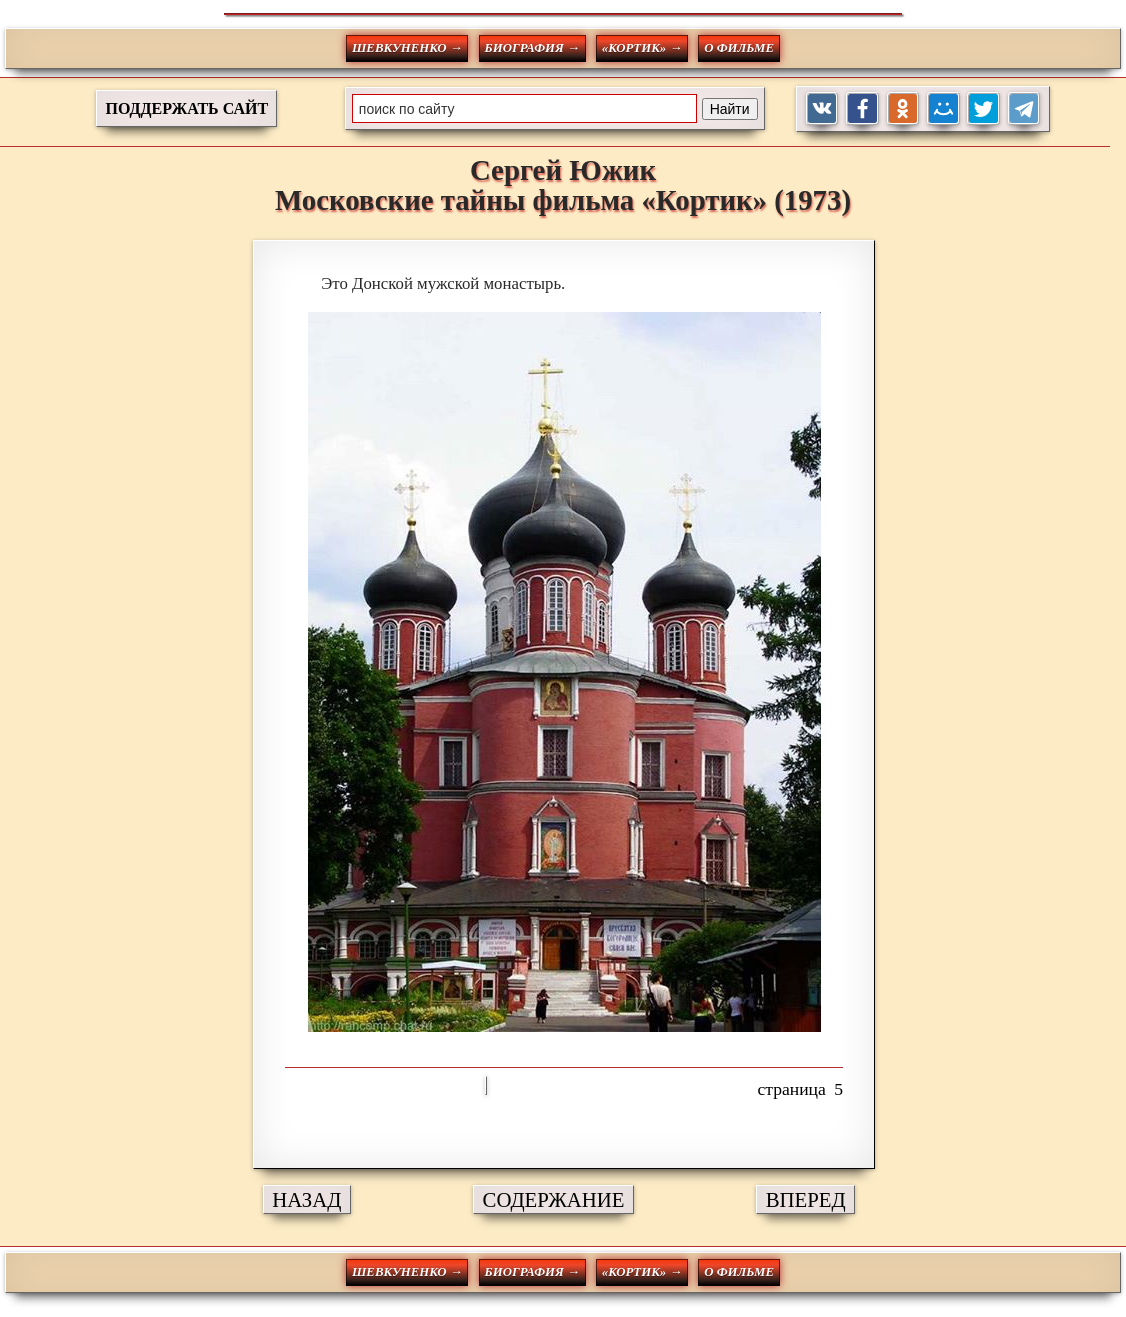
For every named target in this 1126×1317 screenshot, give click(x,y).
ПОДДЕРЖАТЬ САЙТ (186, 108)
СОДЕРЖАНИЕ (554, 1199)
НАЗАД (306, 1199)
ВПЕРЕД (806, 1199)
